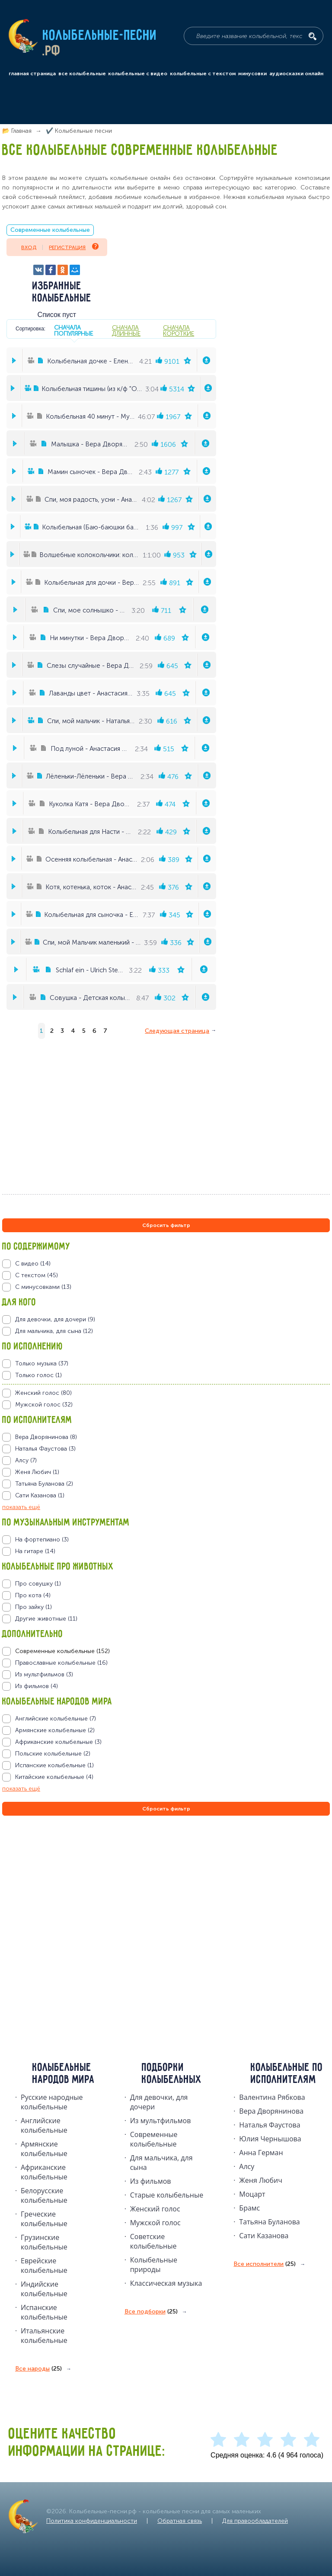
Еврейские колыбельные (44, 2265)
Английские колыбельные (44, 2125)
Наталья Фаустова (269, 2125)
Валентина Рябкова (272, 2097)
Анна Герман (261, 2152)
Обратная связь (179, 2521)
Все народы (38, 2369)
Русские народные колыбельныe (52, 2101)
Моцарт (252, 2194)
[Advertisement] (54, 1910)
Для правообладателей (255, 2521)
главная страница (32, 73)
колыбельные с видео (137, 73)
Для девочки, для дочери (159, 2101)
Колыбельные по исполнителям (287, 2074)
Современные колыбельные (50, 230)
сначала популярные (73, 330)
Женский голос (155, 2209)
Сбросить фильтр (166, 1225)
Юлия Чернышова (270, 2138)
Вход (28, 247)
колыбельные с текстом (203, 73)
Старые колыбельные (167, 2195)
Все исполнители (264, 2264)
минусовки (252, 73)
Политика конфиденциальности (91, 2521)
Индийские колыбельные (44, 2288)
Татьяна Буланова (269, 2222)
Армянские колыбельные (44, 2148)
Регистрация (73, 246)
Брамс (249, 2208)
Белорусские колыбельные (44, 2195)
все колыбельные (82, 73)
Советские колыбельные (153, 2241)
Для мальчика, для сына (161, 2162)
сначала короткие (178, 330)
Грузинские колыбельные (44, 2242)
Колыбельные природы (153, 2264)
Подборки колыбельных (172, 2074)
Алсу (246, 2166)
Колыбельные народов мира (63, 2074)
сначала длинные (126, 330)
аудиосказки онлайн (296, 73)
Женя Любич (260, 2180)
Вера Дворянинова (271, 2111)
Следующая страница (177, 1031)
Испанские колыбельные (44, 2312)
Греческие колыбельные (44, 2218)
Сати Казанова (263, 2235)
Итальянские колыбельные (44, 2335)
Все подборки (151, 2311)
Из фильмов (150, 2181)
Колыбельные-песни (100, 36)
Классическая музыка (166, 2283)
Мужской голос (155, 2222)
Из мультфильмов (160, 2120)
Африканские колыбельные (44, 2172)
